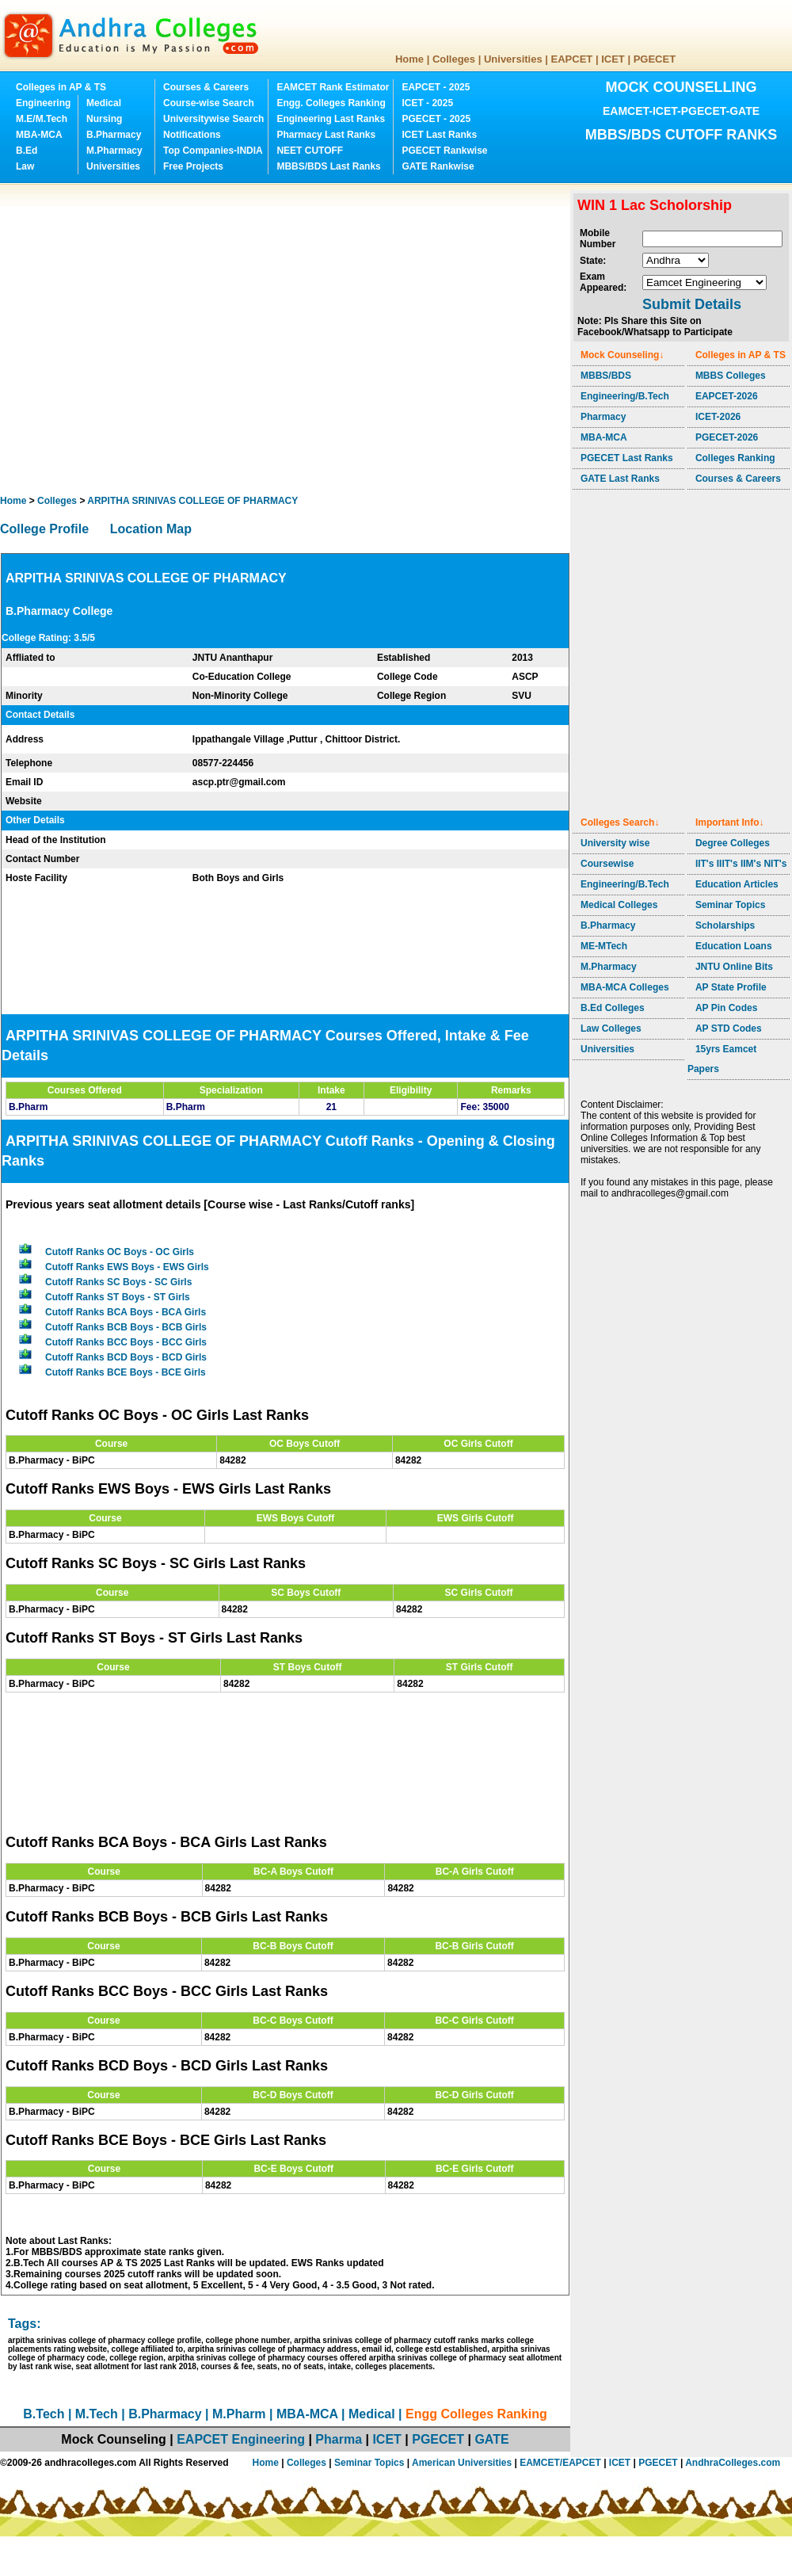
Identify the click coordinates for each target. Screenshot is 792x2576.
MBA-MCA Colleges (625, 987)
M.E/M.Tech (41, 118)
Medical (103, 103)
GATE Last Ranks (620, 478)
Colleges (453, 59)
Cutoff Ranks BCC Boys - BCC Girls (126, 1342)
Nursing (104, 118)
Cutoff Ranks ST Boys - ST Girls (117, 1297)
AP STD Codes (728, 1028)
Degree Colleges (732, 843)
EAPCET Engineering (241, 2439)
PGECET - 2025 (436, 118)
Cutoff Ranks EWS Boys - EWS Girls (127, 1267)
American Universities (462, 2462)
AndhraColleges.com (732, 2462)
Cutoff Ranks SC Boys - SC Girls (118, 1282)
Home (409, 59)
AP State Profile (731, 987)
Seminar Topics (730, 904)
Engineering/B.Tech (625, 396)
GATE (491, 2439)
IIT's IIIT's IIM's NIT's (740, 863)
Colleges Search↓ (620, 822)
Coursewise (607, 863)
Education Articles (737, 884)
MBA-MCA (39, 134)
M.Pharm (239, 2414)
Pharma (338, 2439)
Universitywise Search (213, 118)
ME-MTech (604, 946)
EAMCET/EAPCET (560, 2462)
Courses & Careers (206, 87)
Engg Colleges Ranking (476, 2414)
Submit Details (691, 304)
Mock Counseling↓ (622, 355)
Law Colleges (611, 1028)
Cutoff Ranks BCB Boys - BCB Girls (126, 1327)
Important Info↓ (729, 822)
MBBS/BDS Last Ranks (328, 166)
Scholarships (725, 925)
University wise (615, 843)
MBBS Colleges (730, 375)
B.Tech (43, 2414)
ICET (613, 59)
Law (25, 166)
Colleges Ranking (735, 458)
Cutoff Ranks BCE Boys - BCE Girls (125, 1372)
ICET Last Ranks (439, 134)
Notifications (192, 134)
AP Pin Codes (726, 1007)
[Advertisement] (148, 338)
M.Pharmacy (114, 150)
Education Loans (733, 946)
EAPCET (572, 59)
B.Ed (26, 150)
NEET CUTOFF (309, 150)
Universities (513, 59)
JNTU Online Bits (734, 966)
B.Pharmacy (113, 134)
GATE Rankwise (438, 166)
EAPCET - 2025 (436, 87)
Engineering (43, 103)
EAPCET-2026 (726, 396)
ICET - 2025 (427, 103)
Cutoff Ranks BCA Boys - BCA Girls (125, 1312)
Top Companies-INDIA (213, 150)
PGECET (655, 59)
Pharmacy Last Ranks (325, 134)
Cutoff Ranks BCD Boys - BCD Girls (126, 1357)
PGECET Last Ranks (627, 458)
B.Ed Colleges (613, 1007)
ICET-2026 (718, 416)
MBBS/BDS (606, 375)
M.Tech (96, 2414)
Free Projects (193, 166)
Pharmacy (603, 416)
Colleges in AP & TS (61, 87)
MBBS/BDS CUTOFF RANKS (681, 135)
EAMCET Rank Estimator (332, 87)
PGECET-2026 (726, 437)
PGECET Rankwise (444, 150)
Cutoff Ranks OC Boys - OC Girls (119, 1251)
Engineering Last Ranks (330, 118)
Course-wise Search (208, 103)
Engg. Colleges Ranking (330, 103)
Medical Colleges (619, 904)
